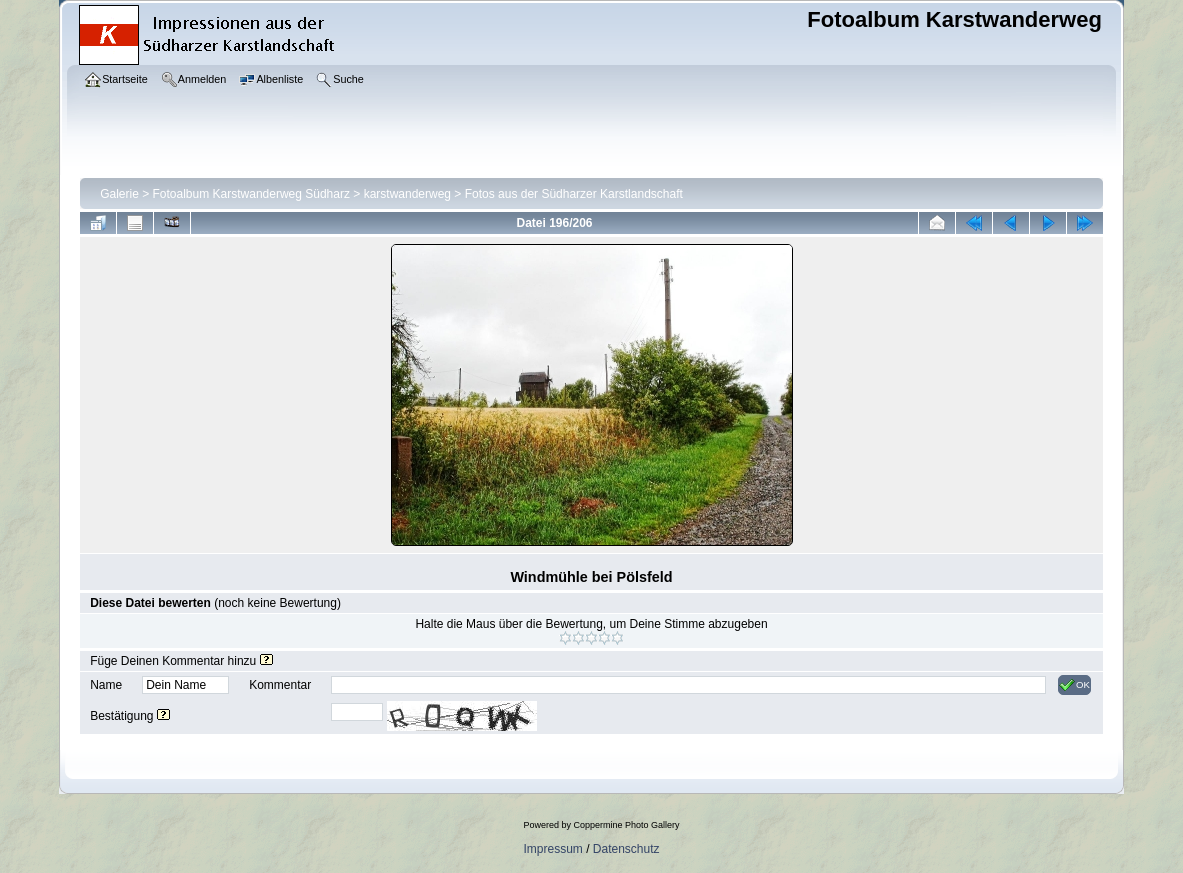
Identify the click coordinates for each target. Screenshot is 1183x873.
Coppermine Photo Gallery (626, 825)
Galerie (119, 194)
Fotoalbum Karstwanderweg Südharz (251, 194)
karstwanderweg (407, 194)
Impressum (552, 849)
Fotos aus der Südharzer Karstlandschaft (574, 194)
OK (1074, 685)
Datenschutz (626, 849)
